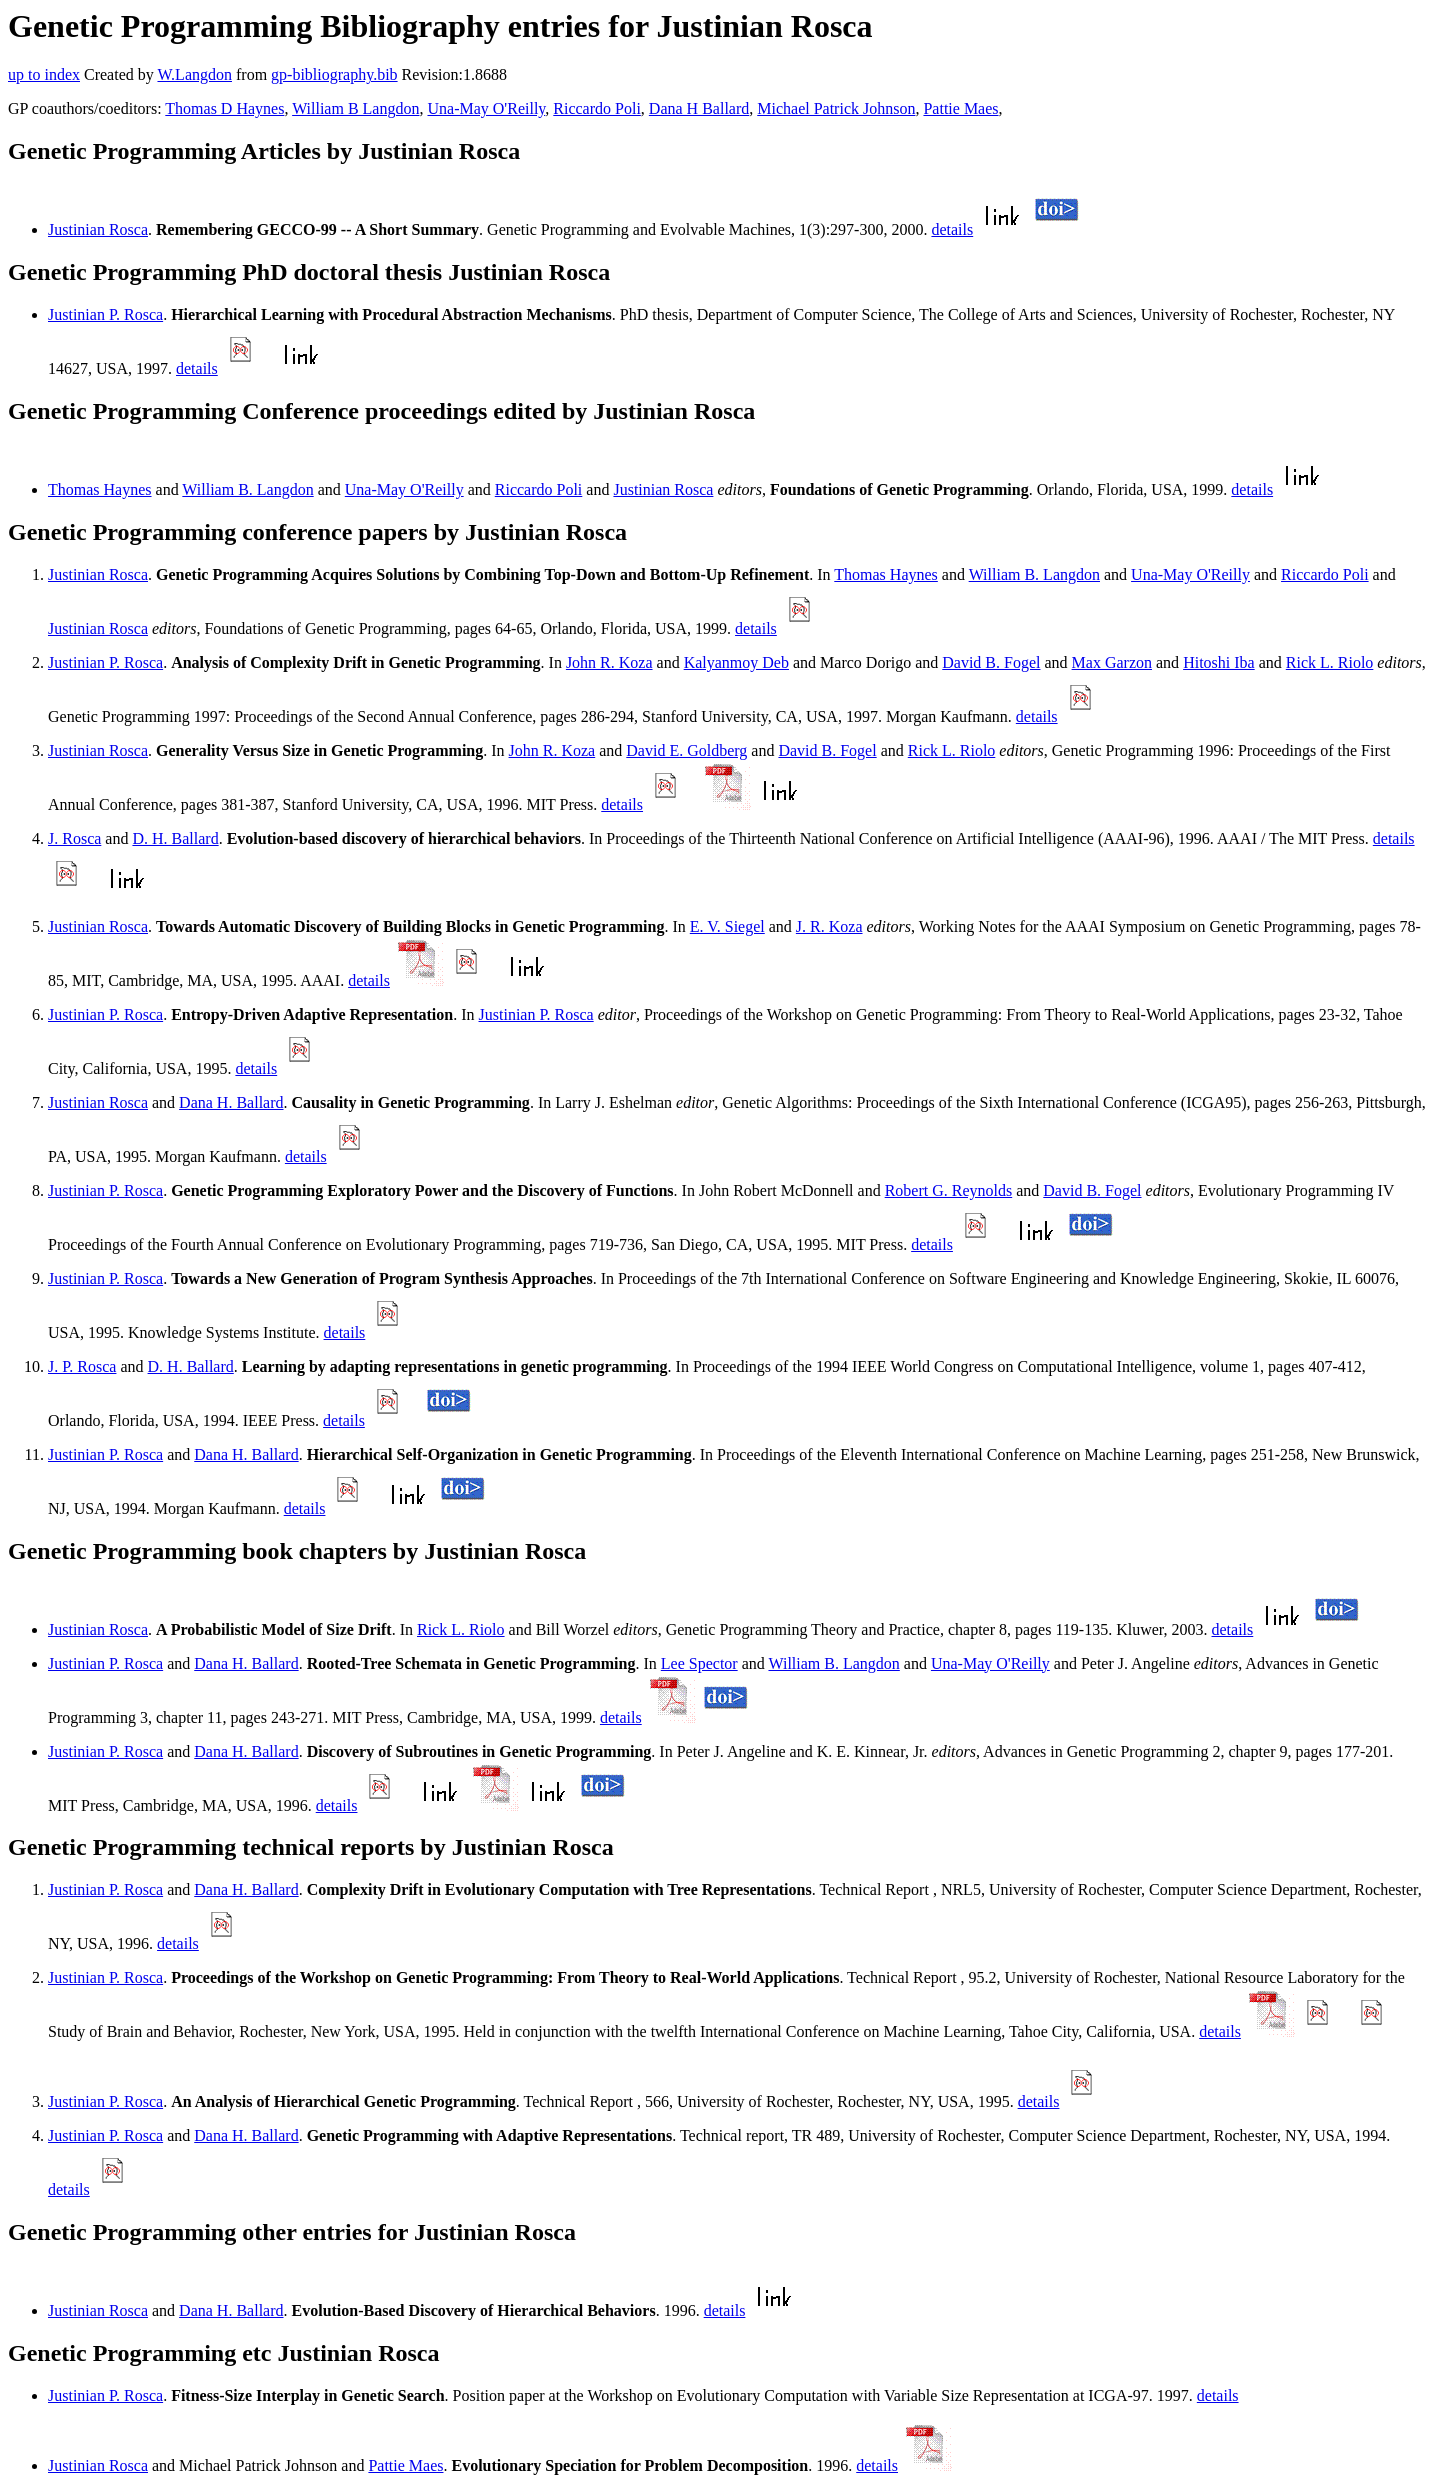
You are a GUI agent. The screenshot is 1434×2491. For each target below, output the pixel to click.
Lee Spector (699, 1663)
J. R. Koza (829, 926)
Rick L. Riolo (1330, 662)
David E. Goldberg (686, 750)
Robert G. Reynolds (949, 1190)
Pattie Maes (960, 108)
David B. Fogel (991, 662)
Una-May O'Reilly (486, 108)
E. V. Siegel (727, 926)
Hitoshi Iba (1219, 662)
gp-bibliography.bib (334, 74)
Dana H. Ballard (231, 1102)
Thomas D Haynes (224, 108)
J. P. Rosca (82, 1366)
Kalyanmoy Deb (736, 662)
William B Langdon (355, 108)
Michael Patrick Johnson (836, 108)
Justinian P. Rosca (105, 314)
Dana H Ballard (699, 108)
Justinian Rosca (98, 229)
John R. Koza (609, 662)
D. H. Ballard (175, 838)
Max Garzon (1112, 662)
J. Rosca (74, 838)
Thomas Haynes (100, 489)
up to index (44, 74)
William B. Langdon (247, 489)
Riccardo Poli (597, 108)
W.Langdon (194, 74)
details (952, 229)
